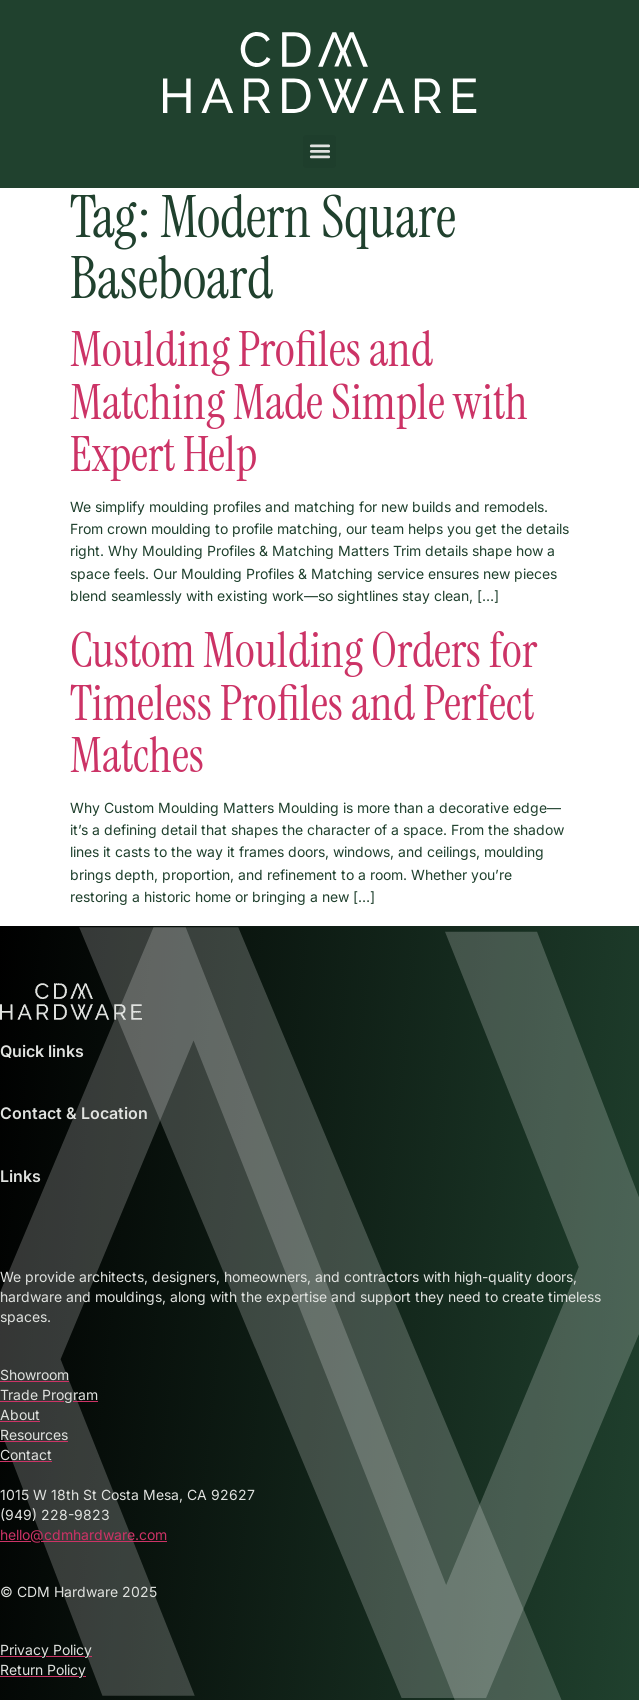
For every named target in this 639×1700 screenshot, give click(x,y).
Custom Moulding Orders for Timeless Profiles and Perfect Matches (303, 703)
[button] (319, 151)
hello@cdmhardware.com (83, 1534)
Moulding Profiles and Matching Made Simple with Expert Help (299, 402)
